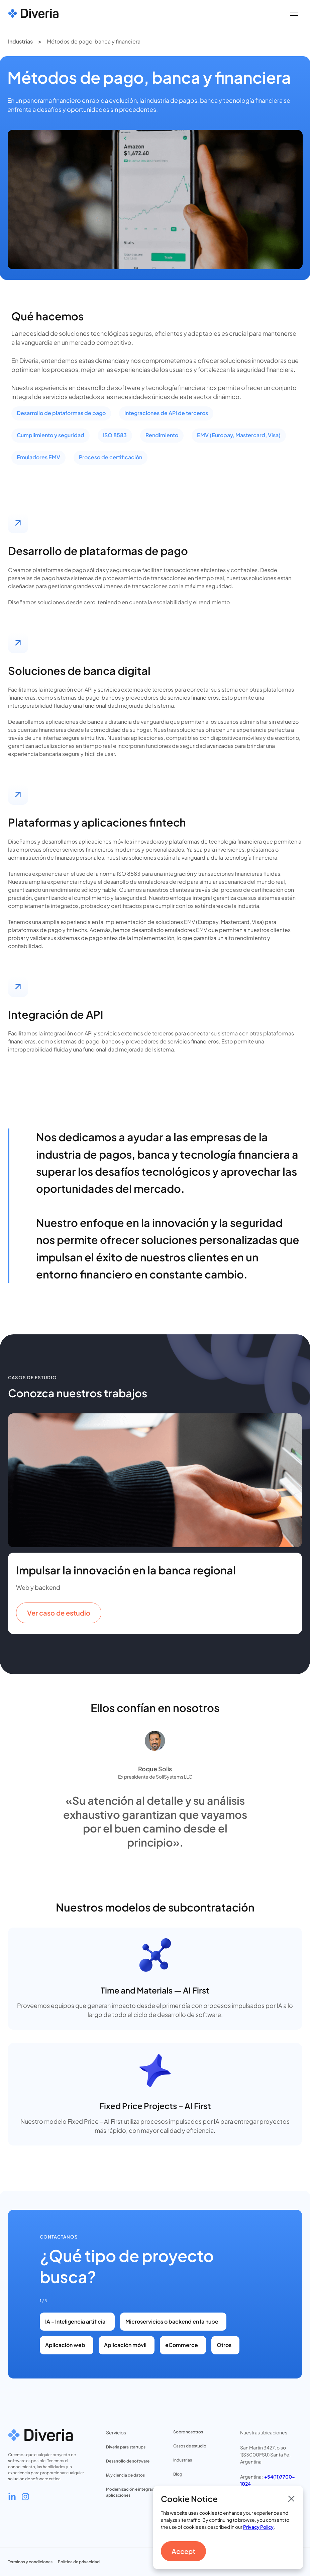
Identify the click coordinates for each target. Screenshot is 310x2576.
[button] (294, 13)
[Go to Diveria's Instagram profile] (25, 2497)
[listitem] (155, 1523)
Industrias (20, 41)
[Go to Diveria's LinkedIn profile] (12, 2497)
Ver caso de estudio (58, 1613)
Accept (183, 2551)
